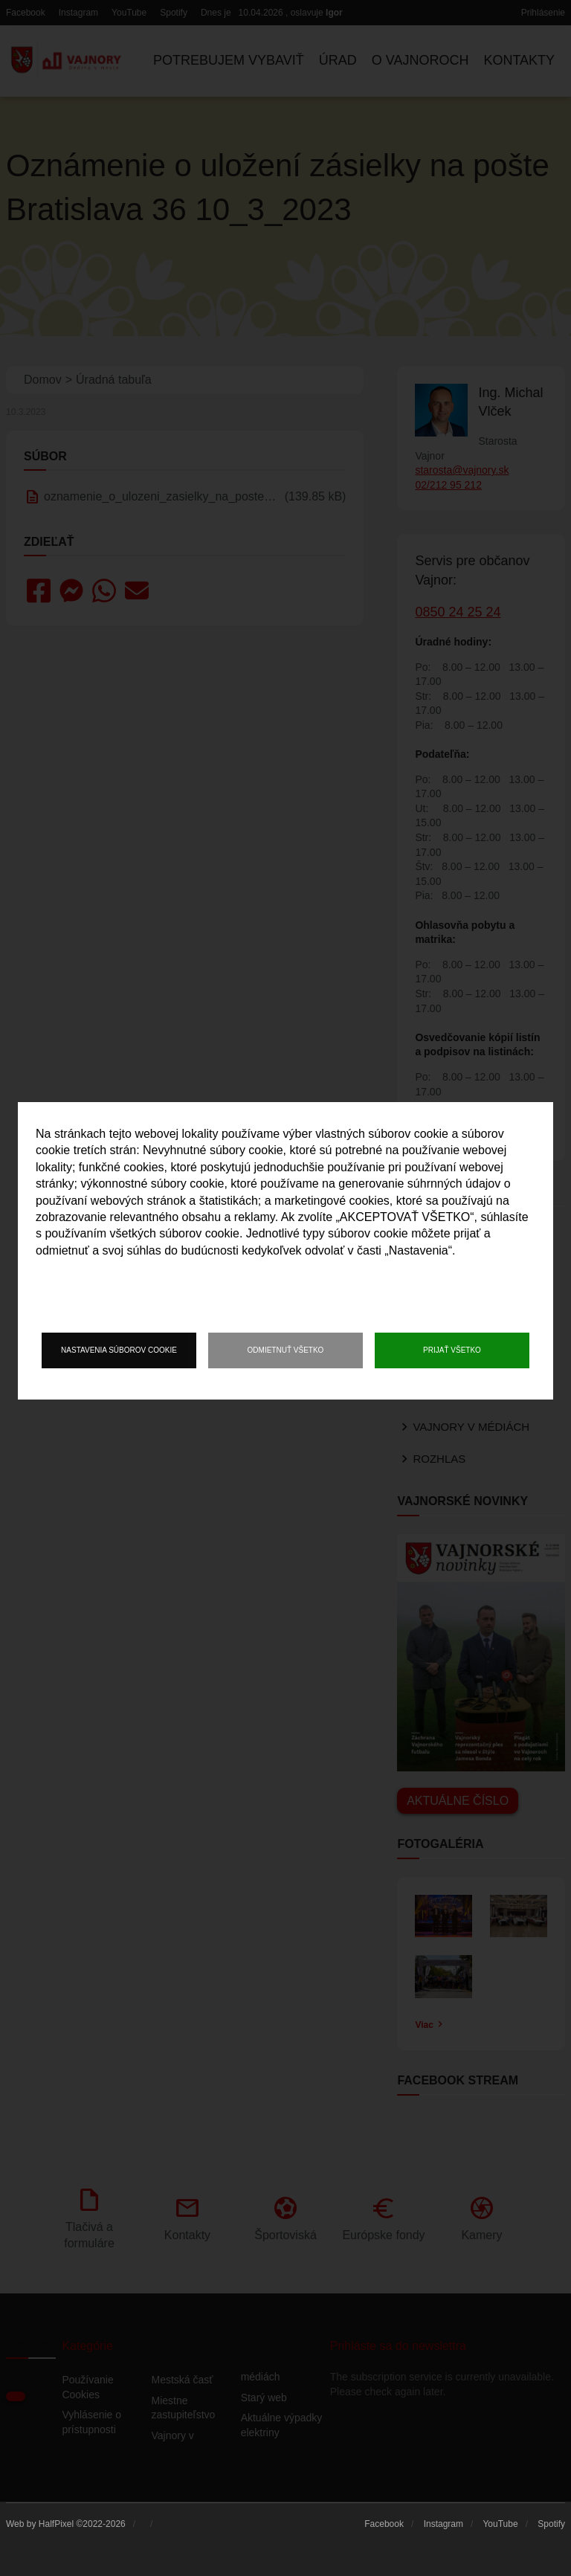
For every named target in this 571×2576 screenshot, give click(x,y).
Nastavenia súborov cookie (119, 1350)
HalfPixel (56, 2524)
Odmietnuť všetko (286, 1350)
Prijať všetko (452, 1350)
